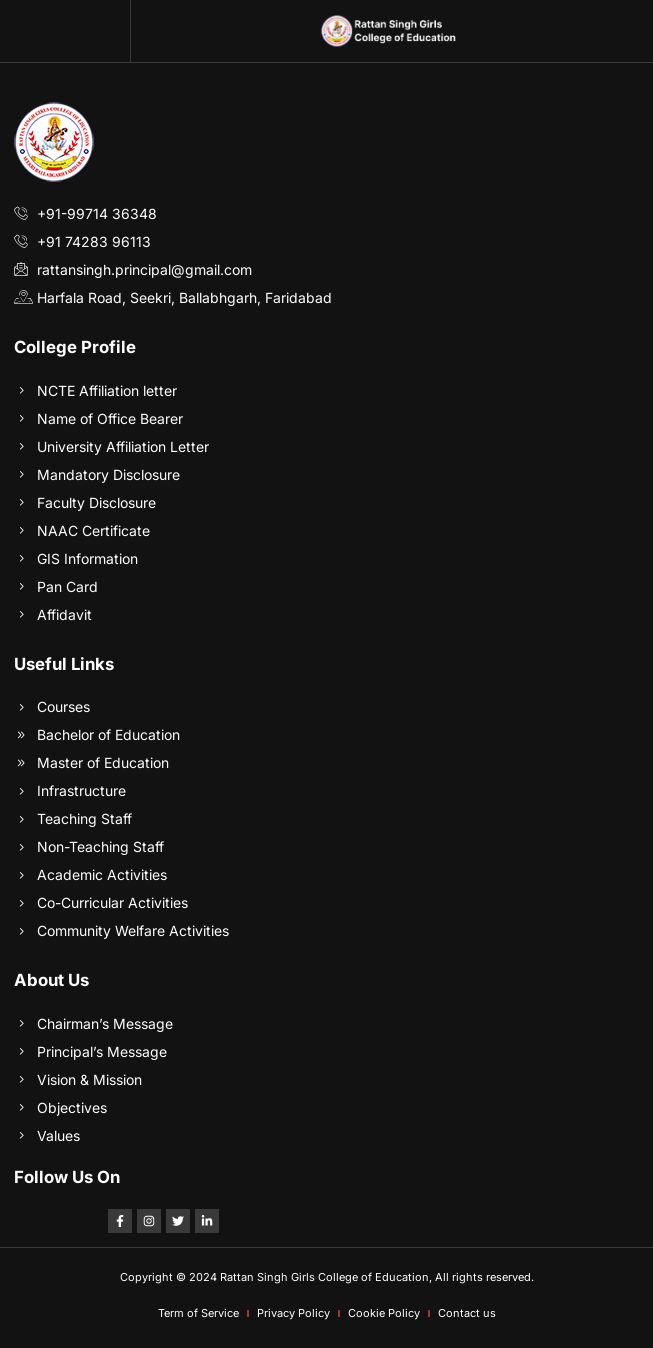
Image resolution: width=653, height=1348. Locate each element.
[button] (65, 31)
